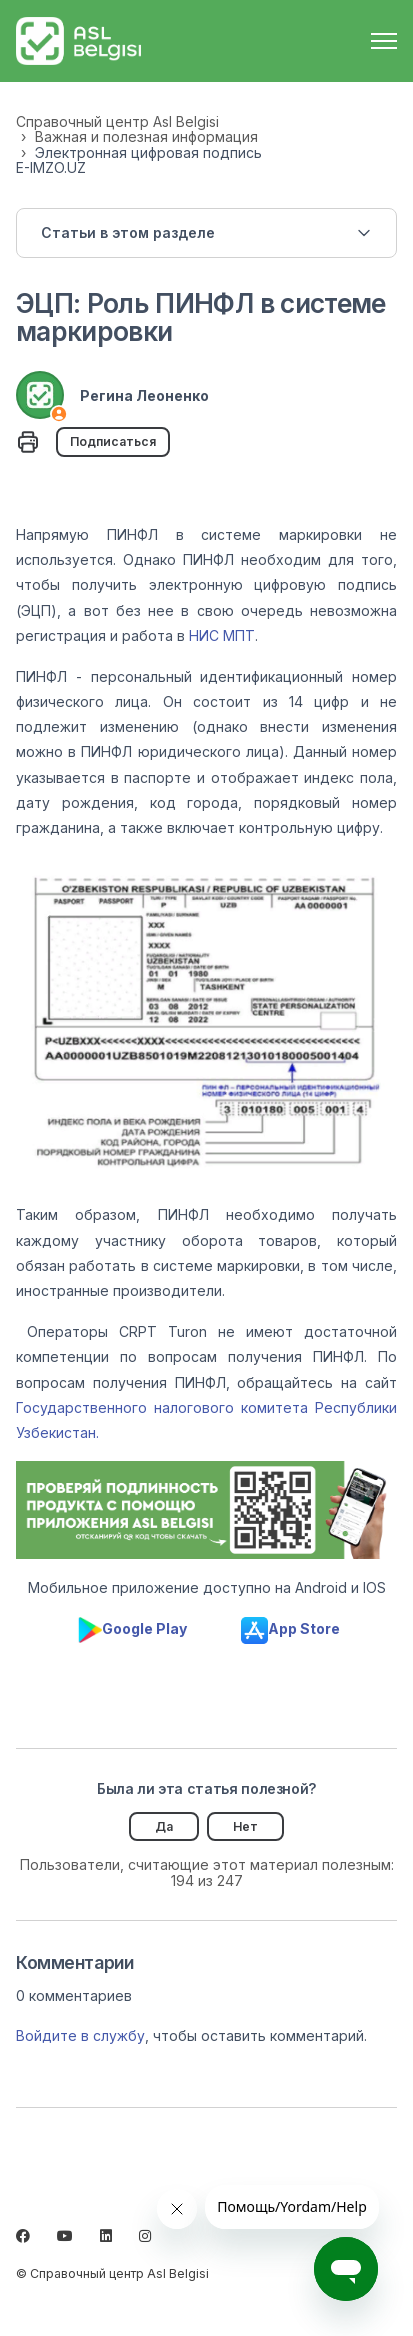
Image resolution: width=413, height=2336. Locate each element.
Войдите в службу (80, 2035)
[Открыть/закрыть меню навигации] (384, 41)
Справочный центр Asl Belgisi (117, 121)
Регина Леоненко (144, 395)
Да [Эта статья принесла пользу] (164, 1826)
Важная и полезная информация (146, 136)
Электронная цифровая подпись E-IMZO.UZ (139, 160)
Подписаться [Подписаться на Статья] (113, 441)
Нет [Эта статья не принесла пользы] (245, 1826)
